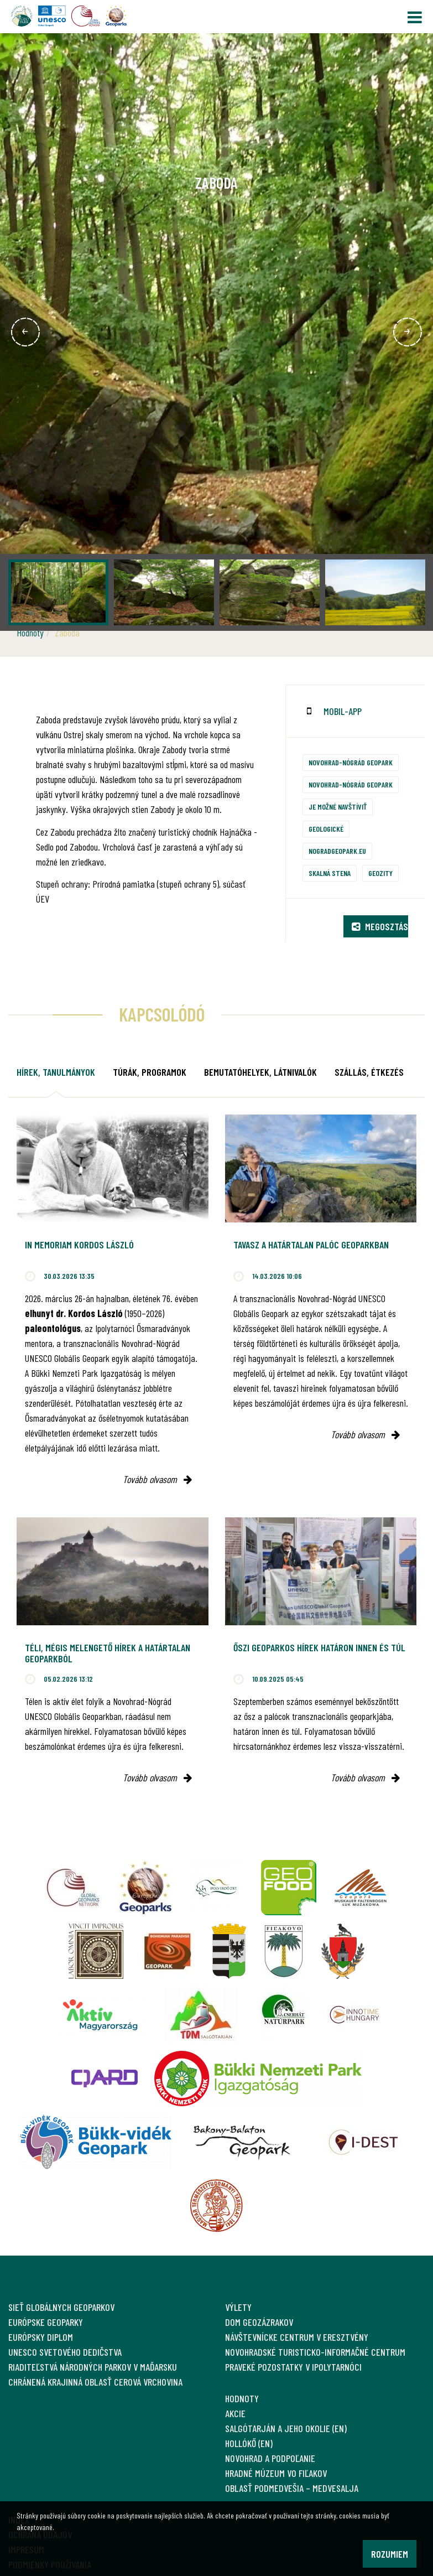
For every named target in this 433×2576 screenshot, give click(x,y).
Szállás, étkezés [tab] (369, 1072)
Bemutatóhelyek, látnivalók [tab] (260, 1072)
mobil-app (343, 711)
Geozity (380, 873)
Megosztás (380, 926)
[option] (216, 332)
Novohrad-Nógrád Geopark (351, 762)
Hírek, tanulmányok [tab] (56, 1072)
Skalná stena (330, 873)
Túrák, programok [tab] (149, 1072)
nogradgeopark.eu (337, 851)
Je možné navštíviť (338, 806)
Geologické (326, 828)
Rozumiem (389, 2554)
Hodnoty (30, 632)
